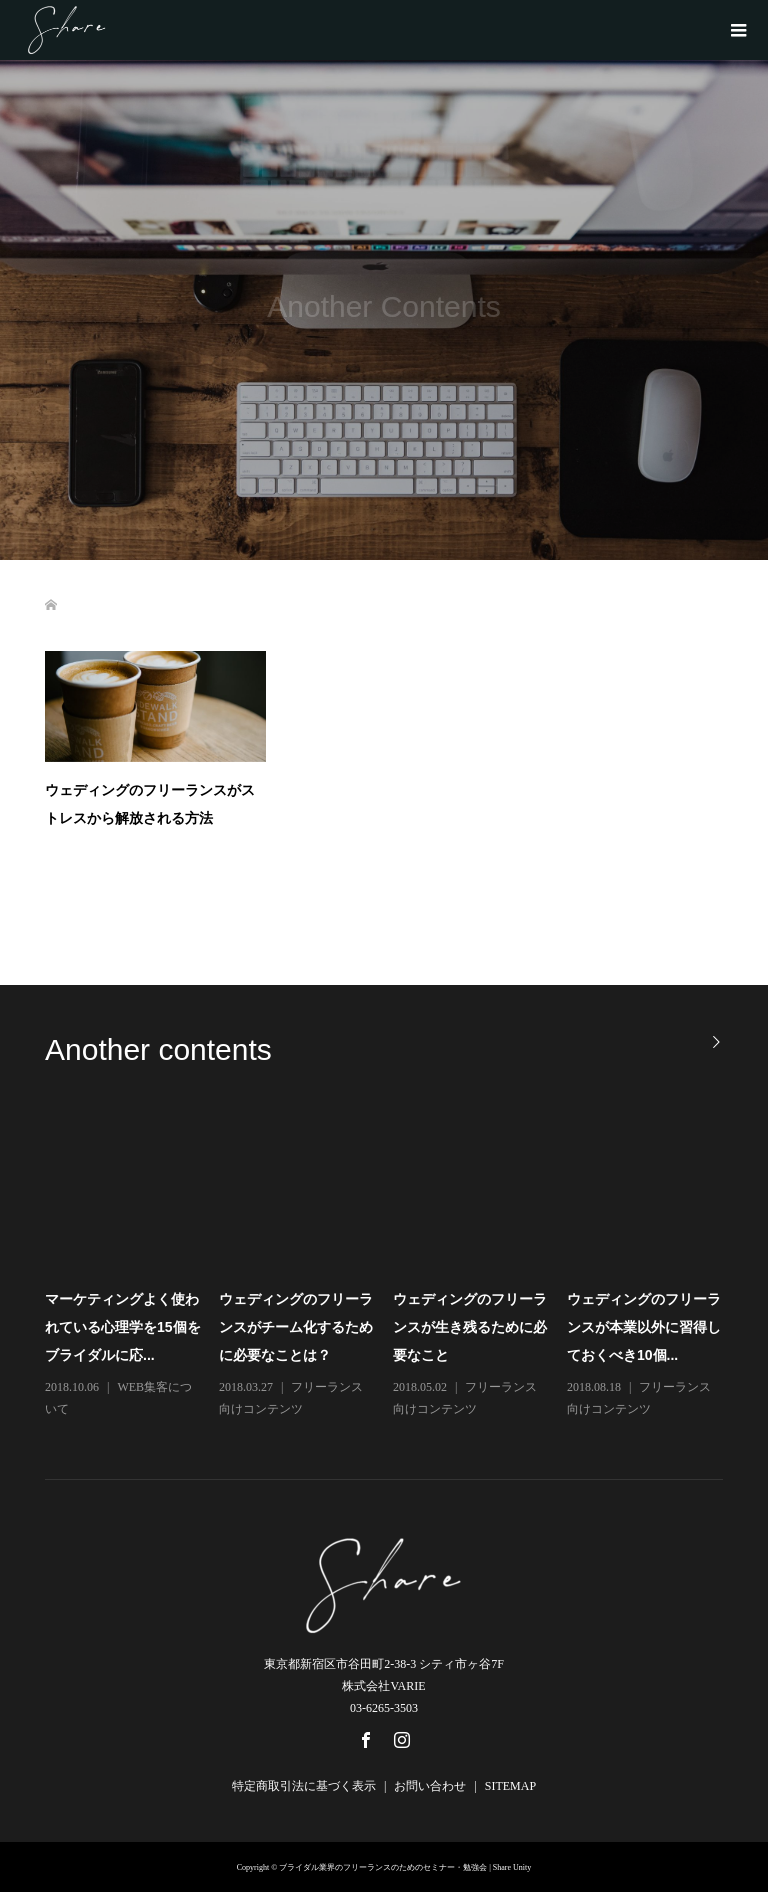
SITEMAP (510, 1786)
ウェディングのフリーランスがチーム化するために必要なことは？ (296, 1327)
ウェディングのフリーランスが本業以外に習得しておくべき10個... (644, 1327)
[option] (393, 1268)
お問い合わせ (430, 1786)
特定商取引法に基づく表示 (304, 1786)
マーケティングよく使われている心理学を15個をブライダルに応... (123, 1327)
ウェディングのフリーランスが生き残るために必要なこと (470, 1327)
